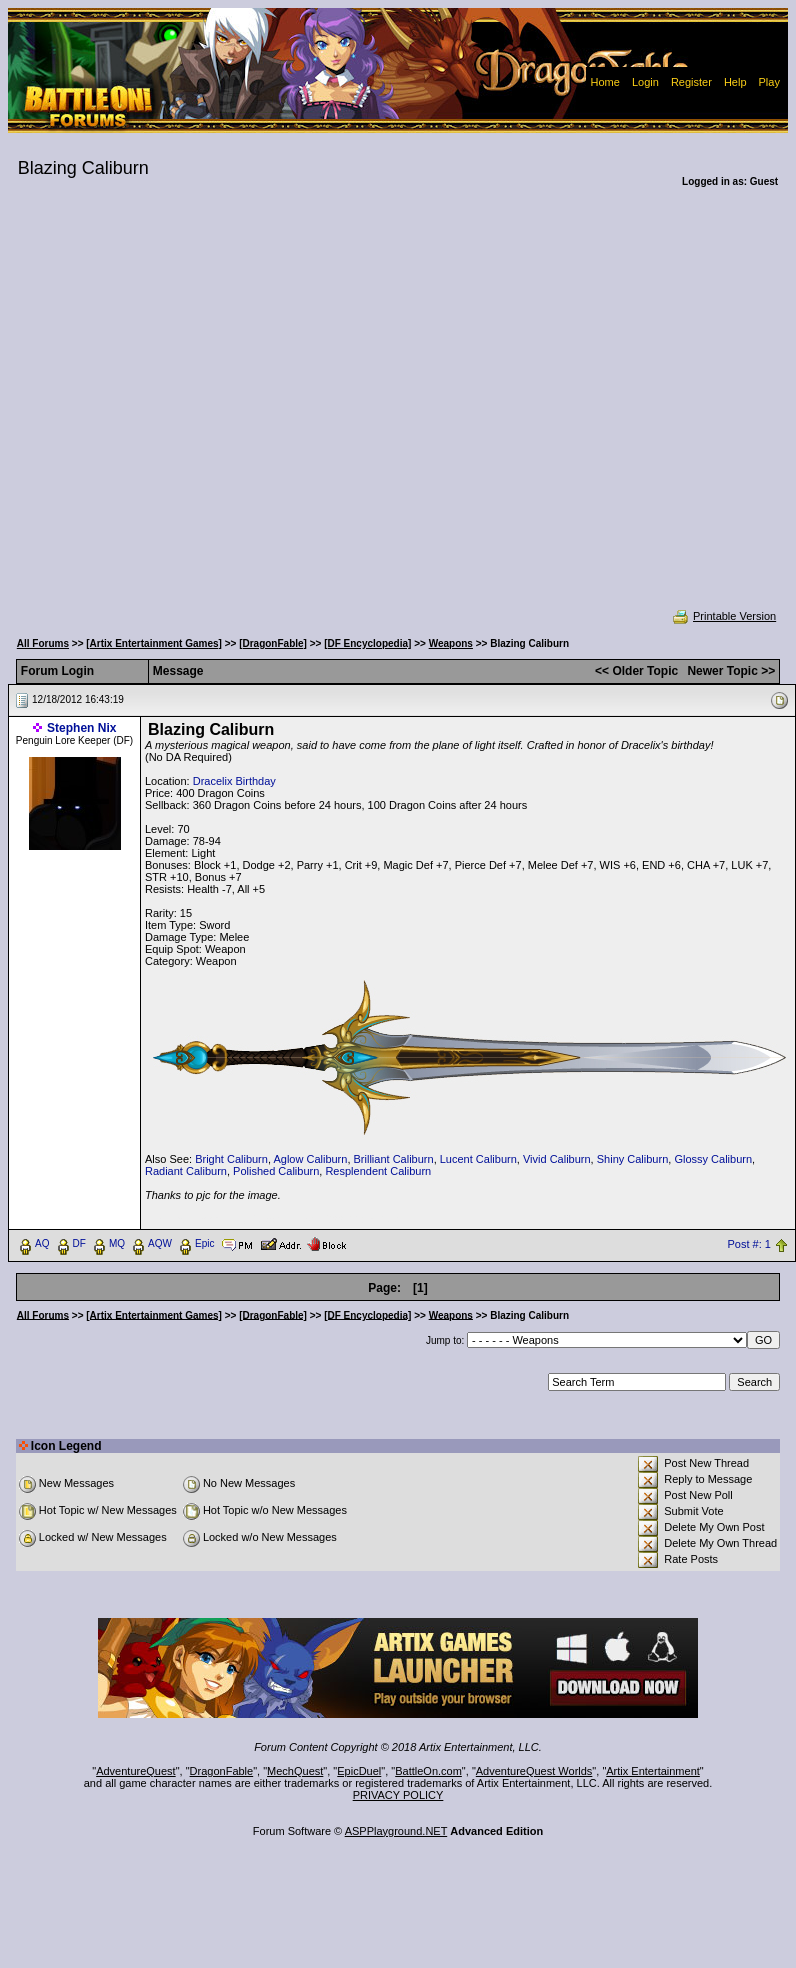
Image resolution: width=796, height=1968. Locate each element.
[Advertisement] (195, 411)
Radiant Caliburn (186, 1171)
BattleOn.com (428, 1771)
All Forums (43, 643)
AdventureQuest (136, 1771)
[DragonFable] (273, 643)
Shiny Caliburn (633, 1159)
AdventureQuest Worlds (534, 1771)
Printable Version (723, 616)
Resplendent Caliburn (378, 1171)
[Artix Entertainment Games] (154, 643)
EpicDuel (359, 1771)
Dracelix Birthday (234, 781)
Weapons (451, 643)
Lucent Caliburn (478, 1159)
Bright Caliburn (231, 1159)
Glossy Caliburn (713, 1159)
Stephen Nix (81, 728)
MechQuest (295, 1771)
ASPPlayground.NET (396, 1831)
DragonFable (222, 1771)
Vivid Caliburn (557, 1159)
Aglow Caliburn (310, 1159)
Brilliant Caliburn (394, 1159)
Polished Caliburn (276, 1171)
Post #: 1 (749, 1244)
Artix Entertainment (653, 1771)
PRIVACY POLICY (398, 1795)
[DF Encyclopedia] (367, 643)
